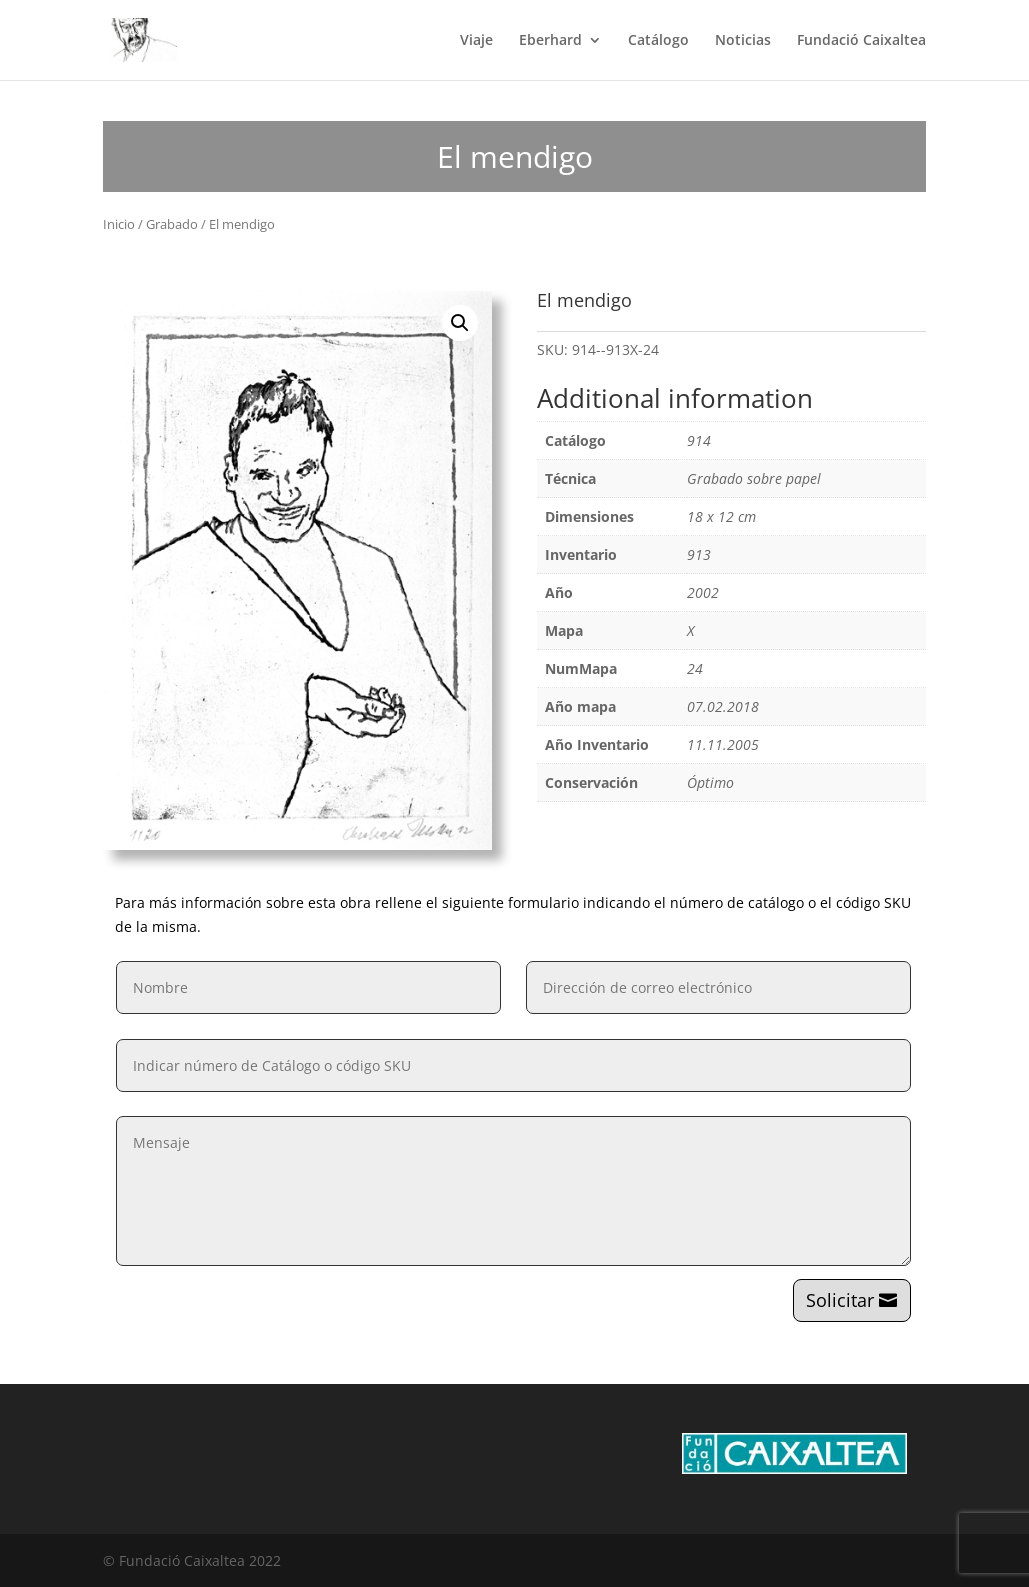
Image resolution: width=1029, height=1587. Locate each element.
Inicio (119, 224)
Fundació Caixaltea (861, 41)
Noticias (743, 41)
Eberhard (550, 41)
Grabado (172, 224)
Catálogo (658, 41)
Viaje (476, 41)
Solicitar (840, 1300)
